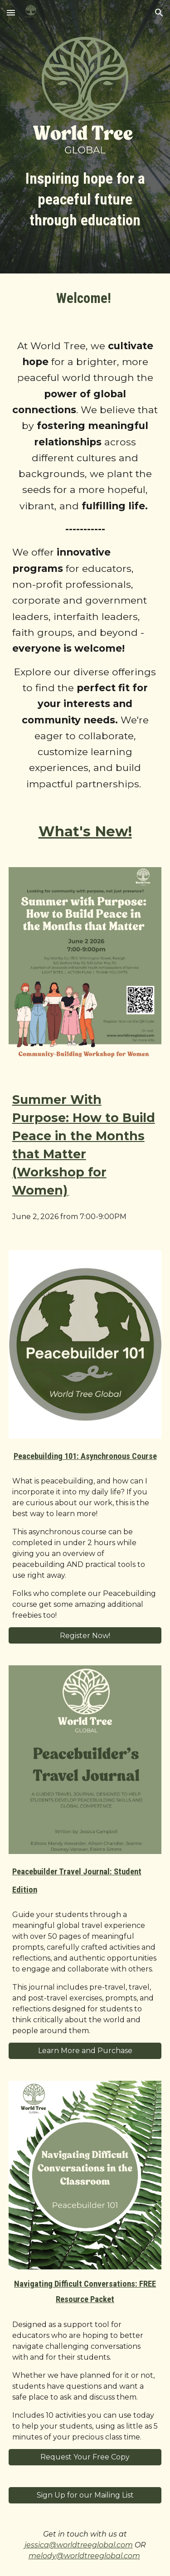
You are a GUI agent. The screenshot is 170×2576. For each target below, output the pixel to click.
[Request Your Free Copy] (85, 2457)
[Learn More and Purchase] (85, 2050)
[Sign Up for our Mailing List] (85, 2495)
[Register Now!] (85, 1635)
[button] (11, 12)
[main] (85, 199)
